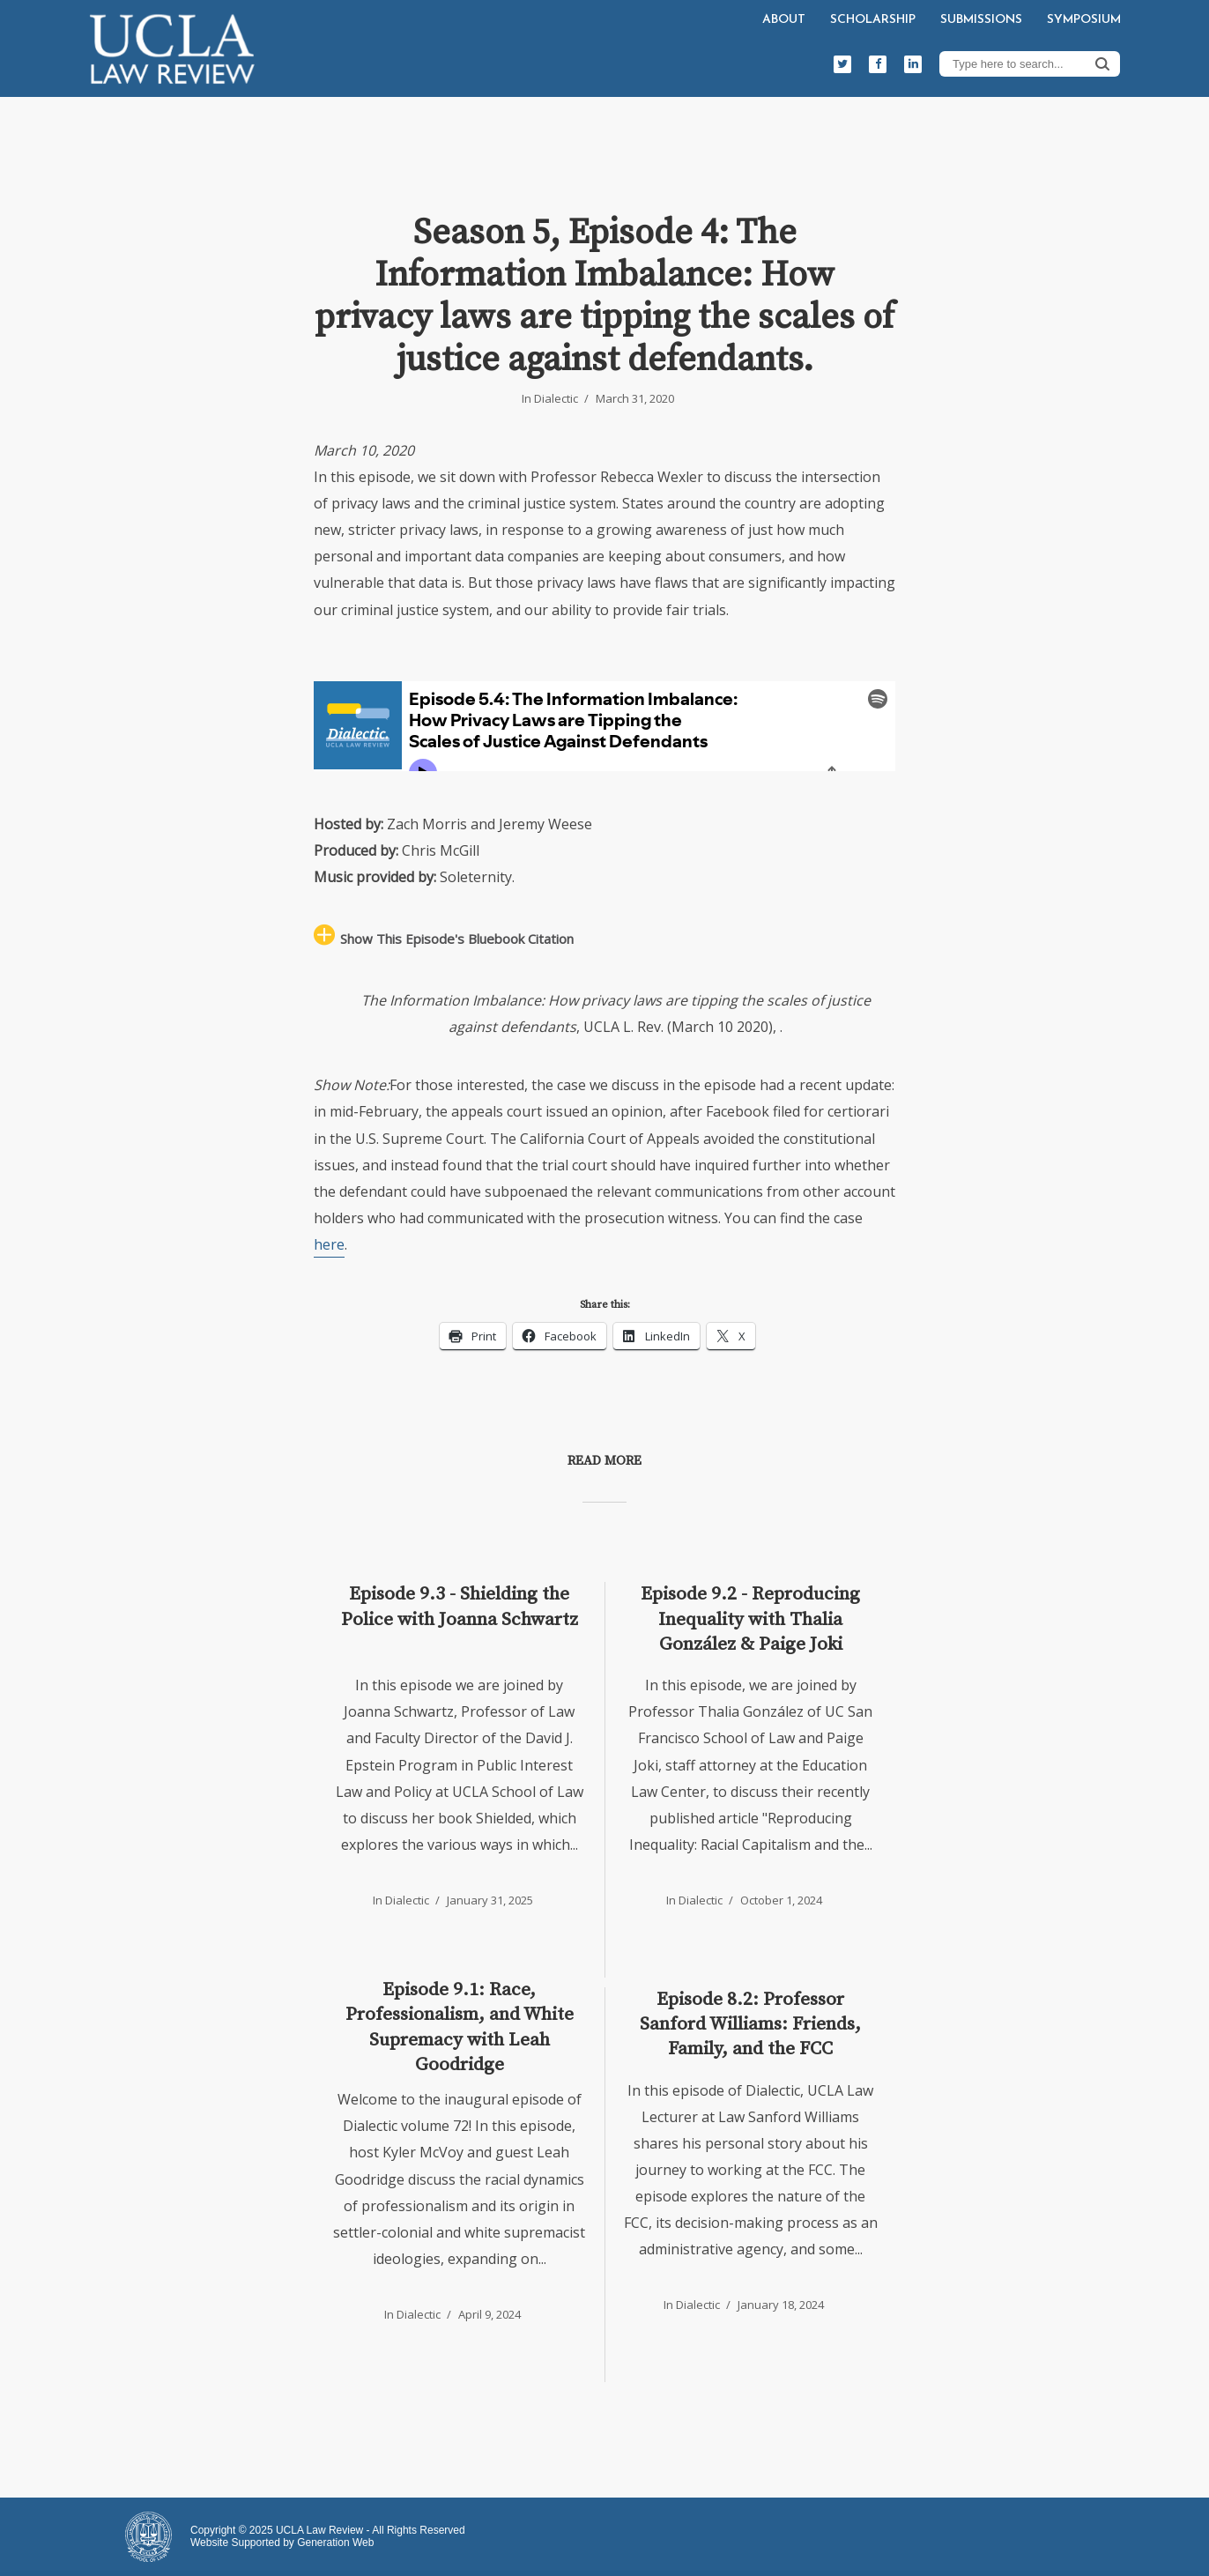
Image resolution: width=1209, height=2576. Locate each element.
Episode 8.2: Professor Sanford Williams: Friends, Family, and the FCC (750, 2024)
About (783, 19)
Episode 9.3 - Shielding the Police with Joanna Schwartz (459, 1606)
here (329, 1244)
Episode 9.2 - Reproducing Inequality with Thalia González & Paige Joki (750, 1619)
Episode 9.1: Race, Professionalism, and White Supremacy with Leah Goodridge (459, 2027)
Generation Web (335, 2542)
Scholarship (873, 19)
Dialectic (556, 398)
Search (1102, 63)
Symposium (1084, 19)
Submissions (981, 19)
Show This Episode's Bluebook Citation (457, 938)
